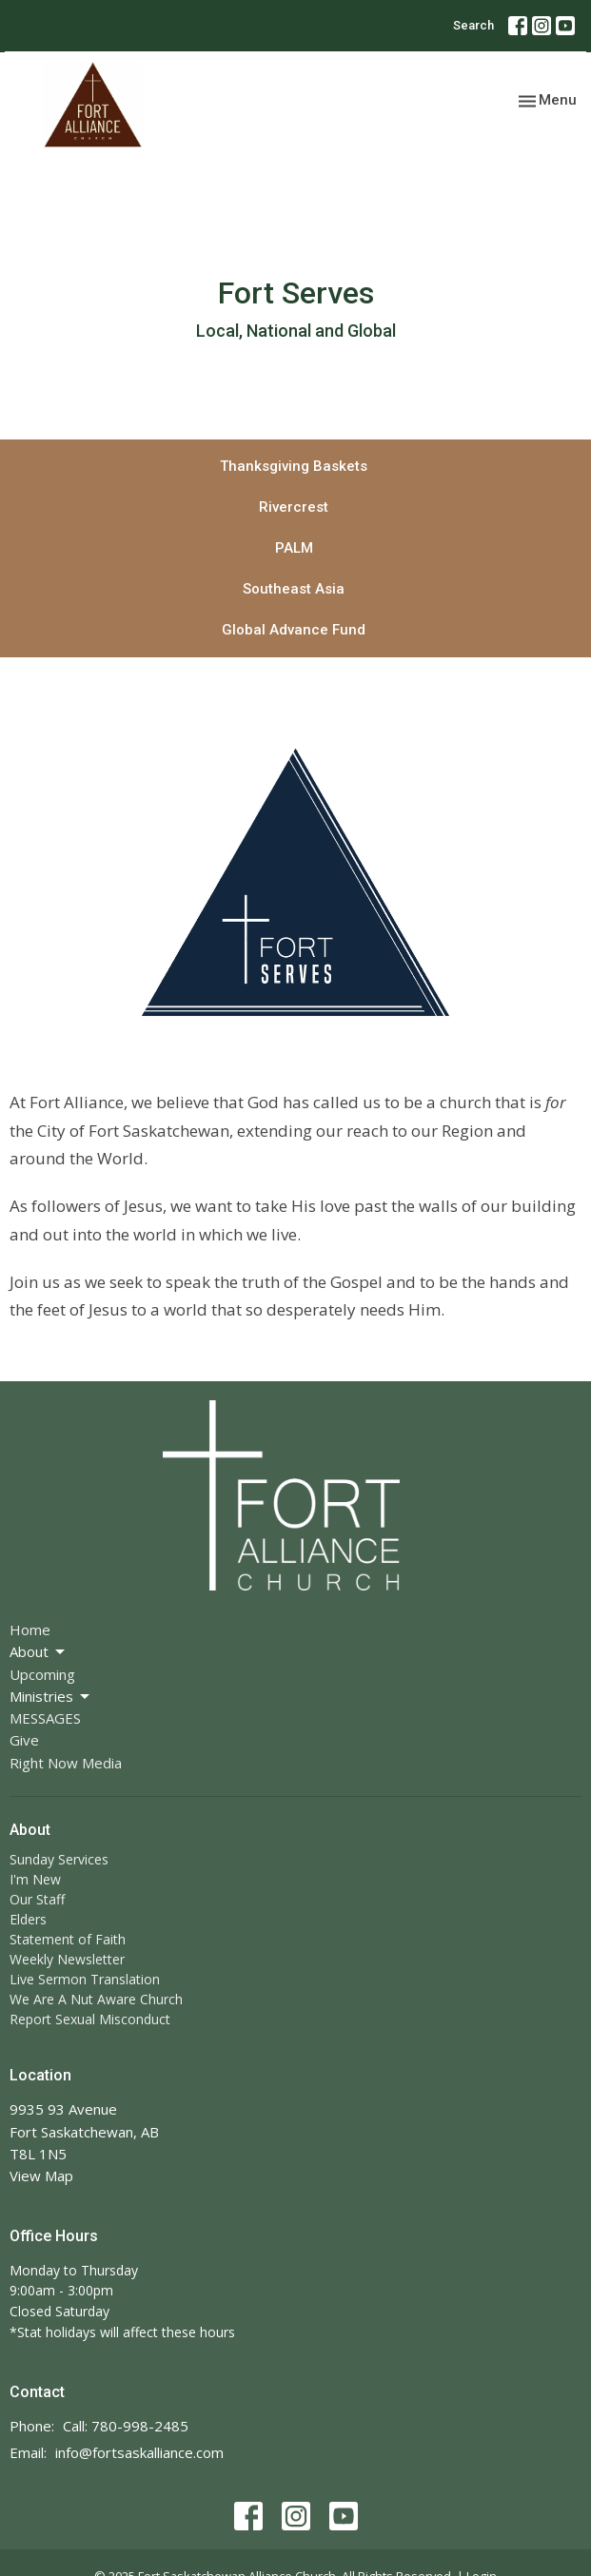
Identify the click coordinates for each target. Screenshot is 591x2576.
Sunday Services (59, 1859)
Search (473, 25)
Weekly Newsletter (67, 1959)
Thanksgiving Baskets (293, 466)
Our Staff (37, 1899)
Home (30, 1629)
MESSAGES (45, 1717)
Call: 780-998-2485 (125, 2425)
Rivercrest (293, 507)
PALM (294, 547)
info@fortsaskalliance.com (139, 2452)
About (39, 1652)
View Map (41, 2175)
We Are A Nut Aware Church (96, 1999)
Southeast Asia (294, 588)
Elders (28, 1919)
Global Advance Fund (293, 629)
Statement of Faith (68, 1939)
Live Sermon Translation (85, 1979)
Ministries (51, 1697)
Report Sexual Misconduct (90, 2019)
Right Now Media (66, 1762)
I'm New (35, 1879)
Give (24, 1739)
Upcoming (42, 1674)
